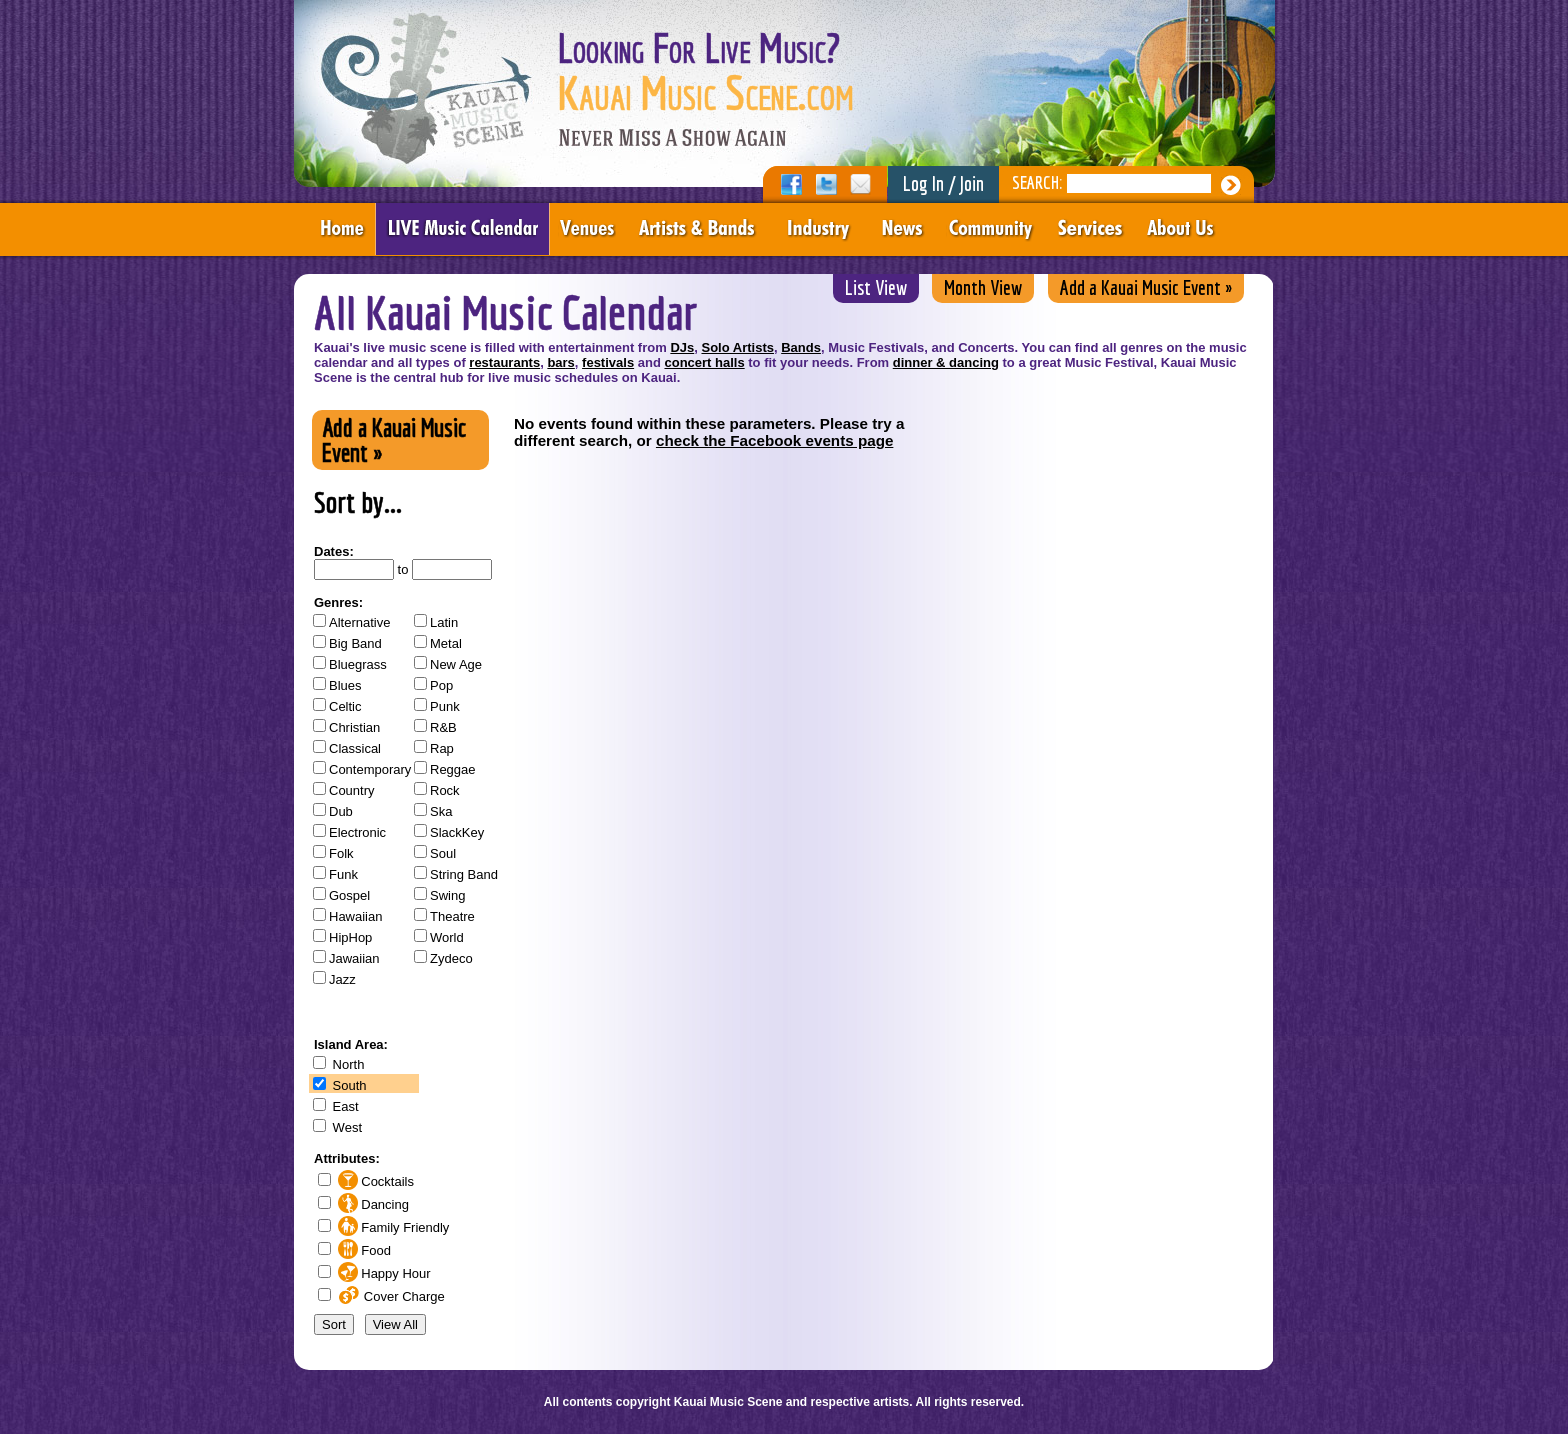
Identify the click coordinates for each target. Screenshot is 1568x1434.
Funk (343, 874)
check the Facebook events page (774, 440)
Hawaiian (355, 916)
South (348, 1085)
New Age (456, 664)
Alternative (359, 622)
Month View (983, 287)
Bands (801, 347)
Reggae (453, 769)
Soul (443, 853)
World (447, 937)
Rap (442, 748)
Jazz (342, 979)
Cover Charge (389, 1296)
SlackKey (457, 832)
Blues (345, 685)
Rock (445, 790)
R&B (443, 727)
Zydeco (451, 958)
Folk (341, 853)
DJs (682, 347)
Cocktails (374, 1181)
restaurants (504, 362)
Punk (445, 706)
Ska (441, 811)
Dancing (371, 1204)
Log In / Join (943, 183)
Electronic (357, 832)
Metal (446, 643)
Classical (355, 748)
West (345, 1127)
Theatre (452, 916)
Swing (447, 895)
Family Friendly (391, 1227)
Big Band (355, 643)
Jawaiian (354, 958)
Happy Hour (382, 1273)
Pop (441, 685)
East (344, 1106)
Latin (444, 622)
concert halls (704, 362)
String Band (464, 874)
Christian (354, 727)
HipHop (350, 937)
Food (362, 1250)
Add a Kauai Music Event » (1146, 287)
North (346, 1064)
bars (560, 362)
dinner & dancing (946, 362)
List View (876, 287)
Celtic (345, 706)
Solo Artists (737, 347)
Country (352, 790)
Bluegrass (358, 664)
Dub (341, 811)
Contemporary (370, 769)
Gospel (349, 895)
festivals (608, 362)
